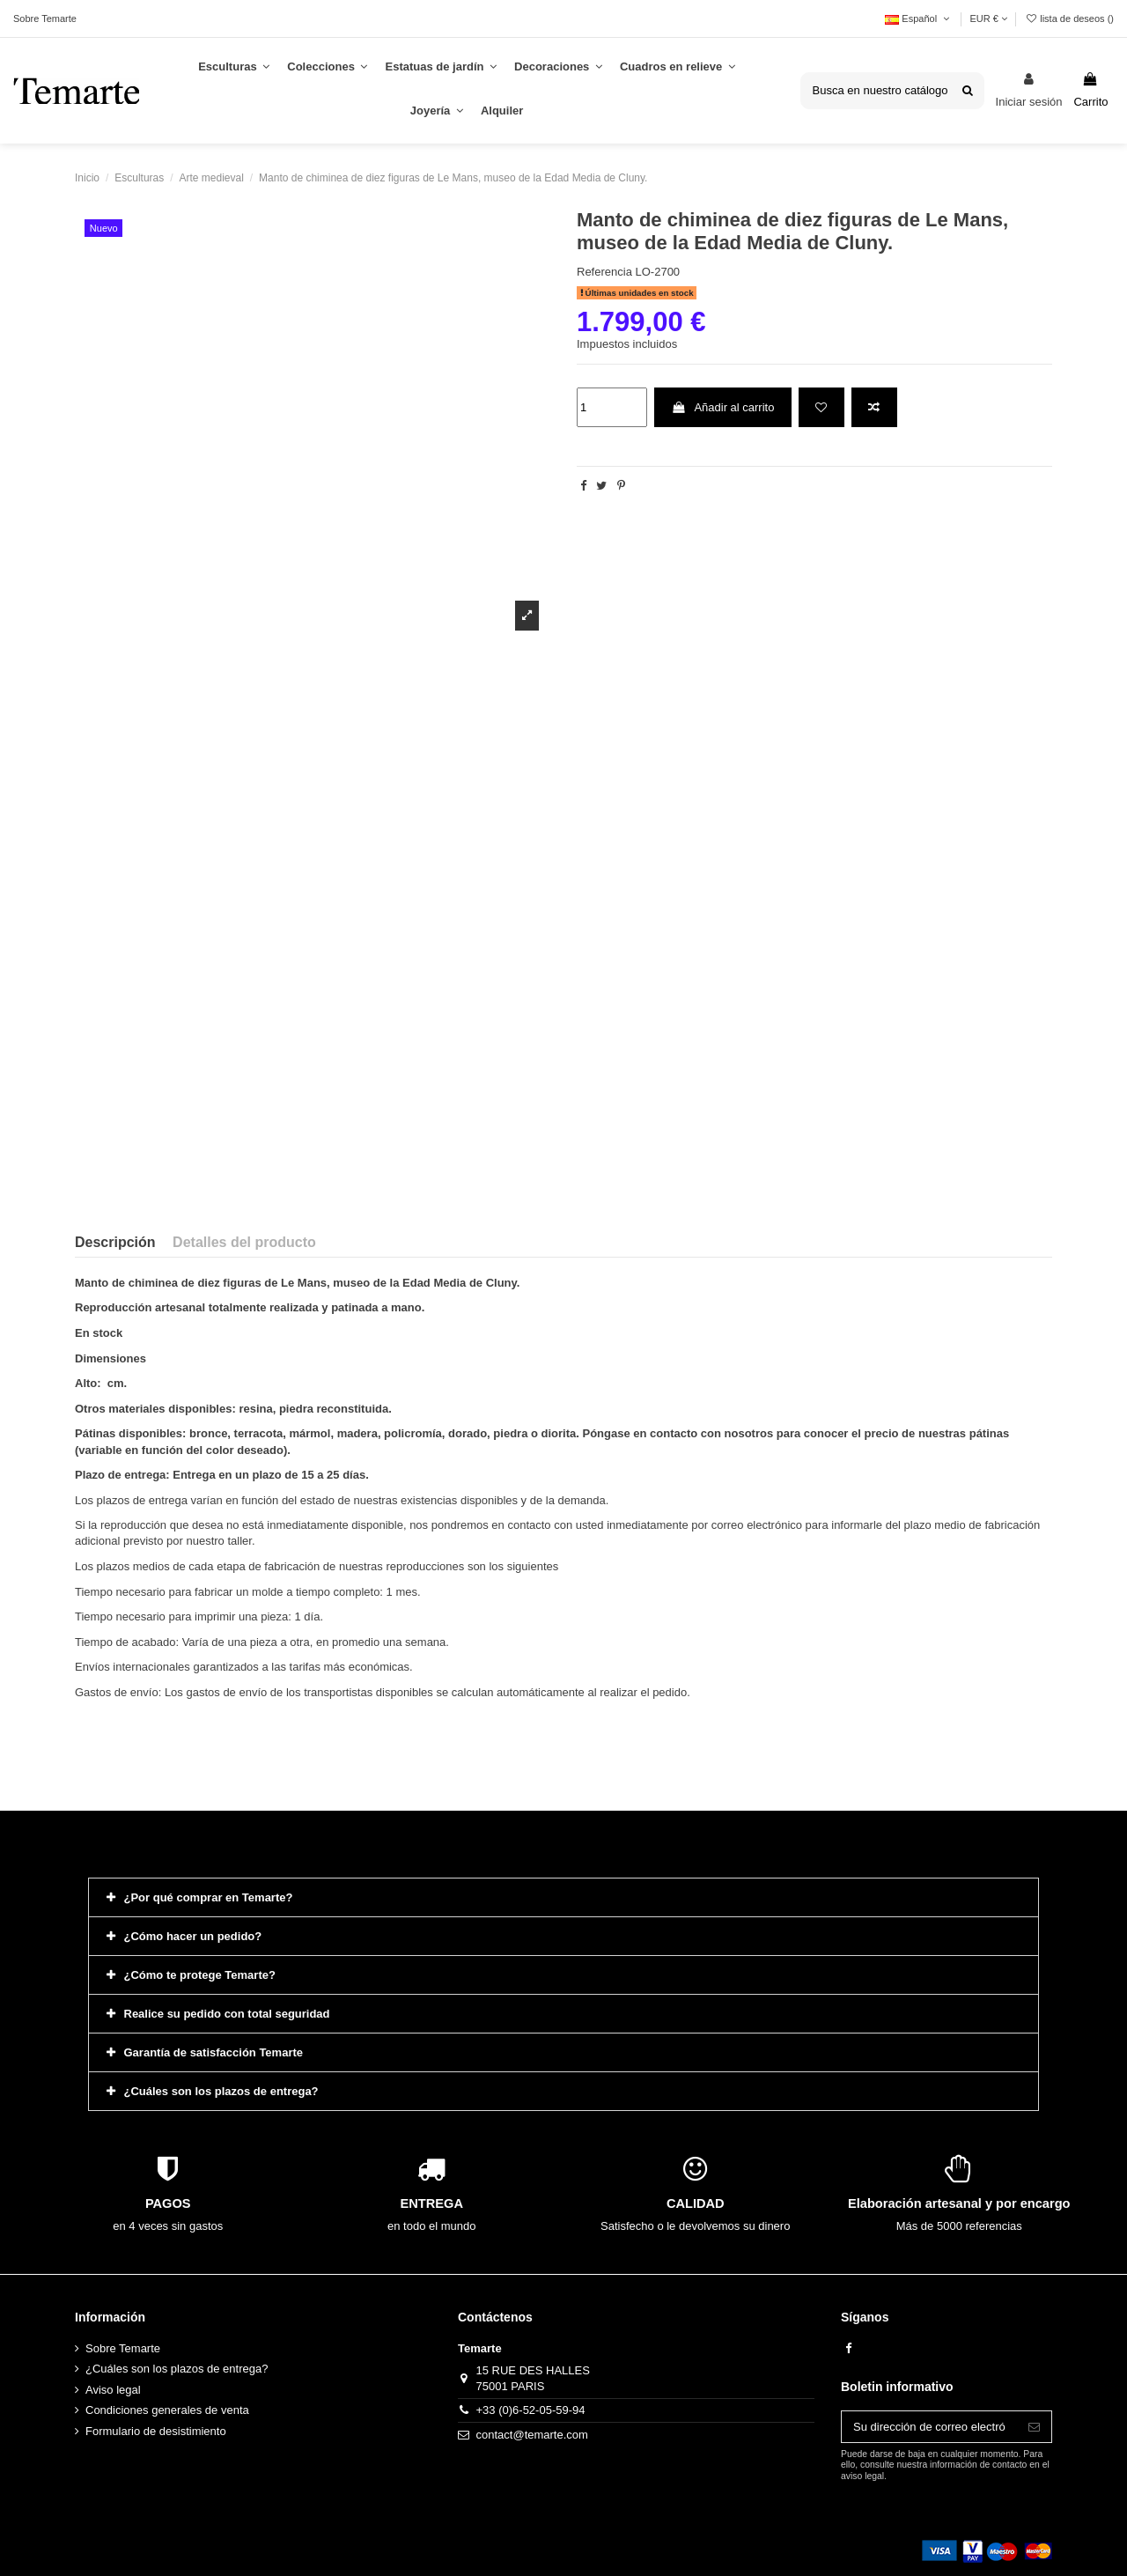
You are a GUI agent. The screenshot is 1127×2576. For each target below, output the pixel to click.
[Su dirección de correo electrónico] (929, 2426)
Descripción (115, 1242)
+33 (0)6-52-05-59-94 (531, 2410)
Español (918, 18)
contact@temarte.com (532, 2434)
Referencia (604, 271)
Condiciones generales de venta (167, 2410)
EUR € (987, 18)
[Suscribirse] (1034, 2426)
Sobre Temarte (45, 18)
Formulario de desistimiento (155, 2431)
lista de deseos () (1069, 18)
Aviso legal (113, 2389)
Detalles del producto (244, 1242)
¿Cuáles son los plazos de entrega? (176, 2368)
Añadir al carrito (722, 407)
